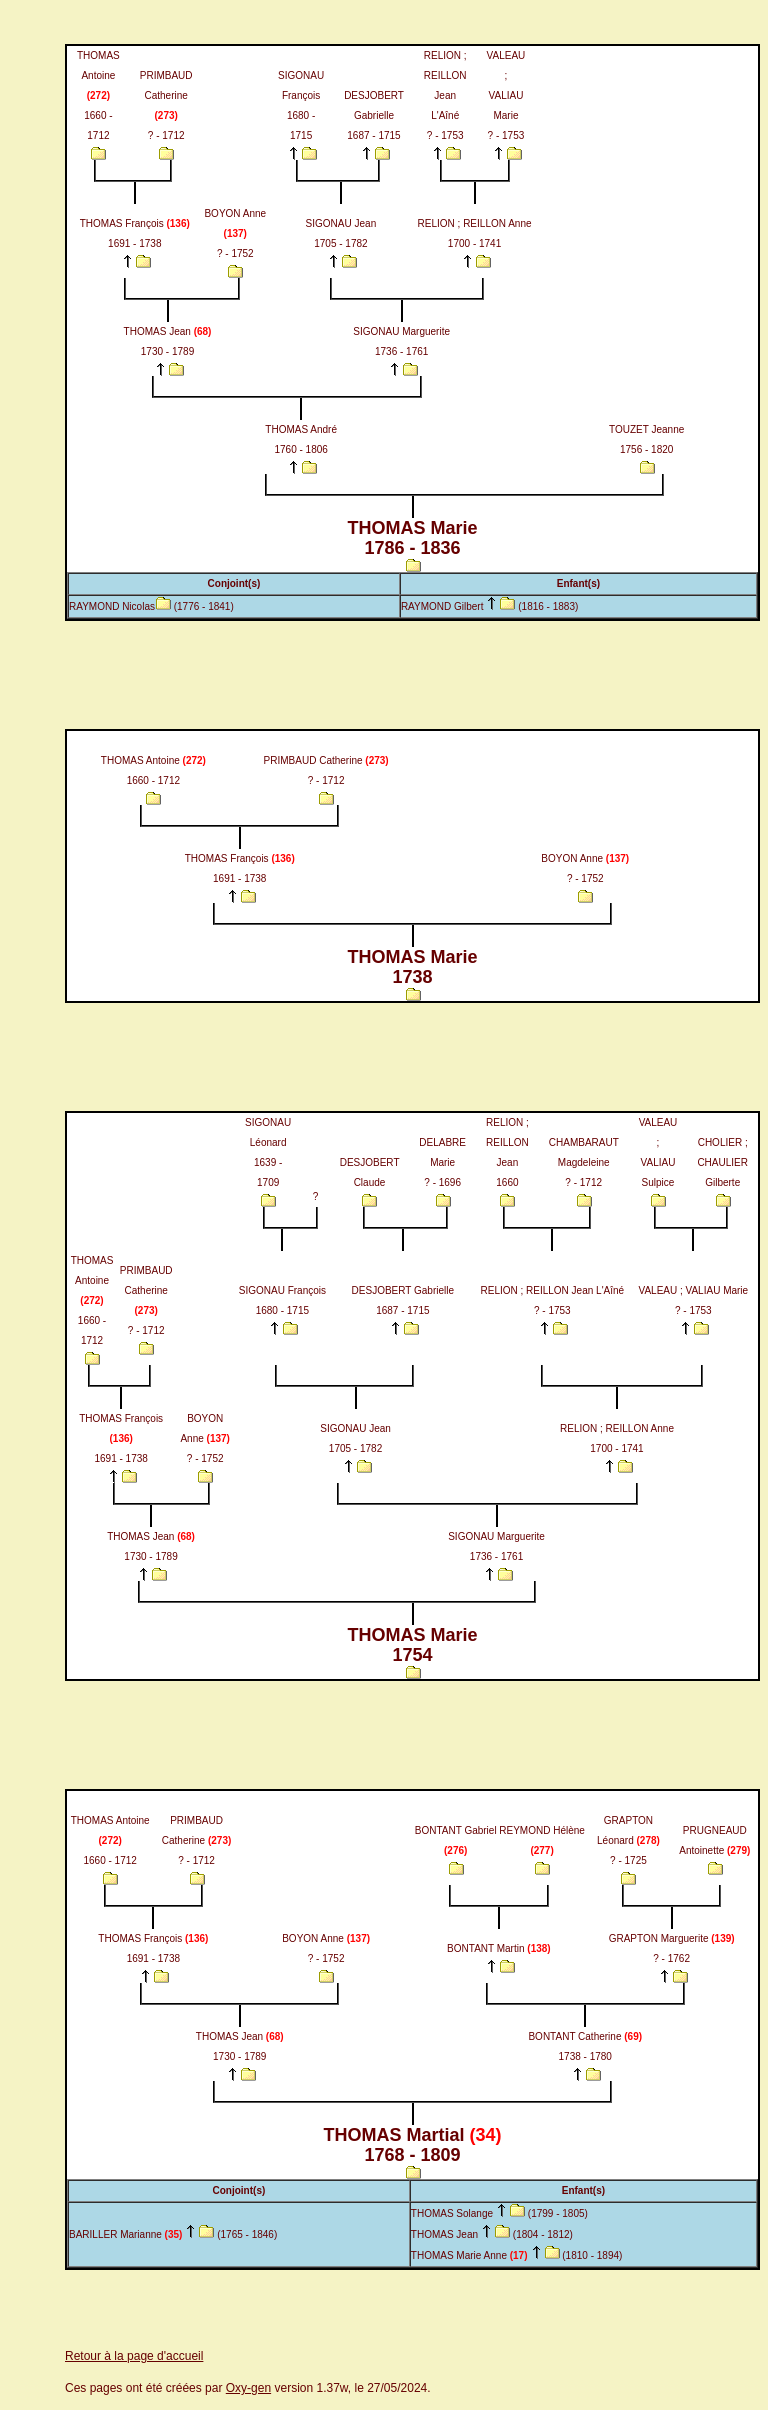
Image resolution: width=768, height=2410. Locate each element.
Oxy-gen (248, 2388)
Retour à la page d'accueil (134, 2356)
